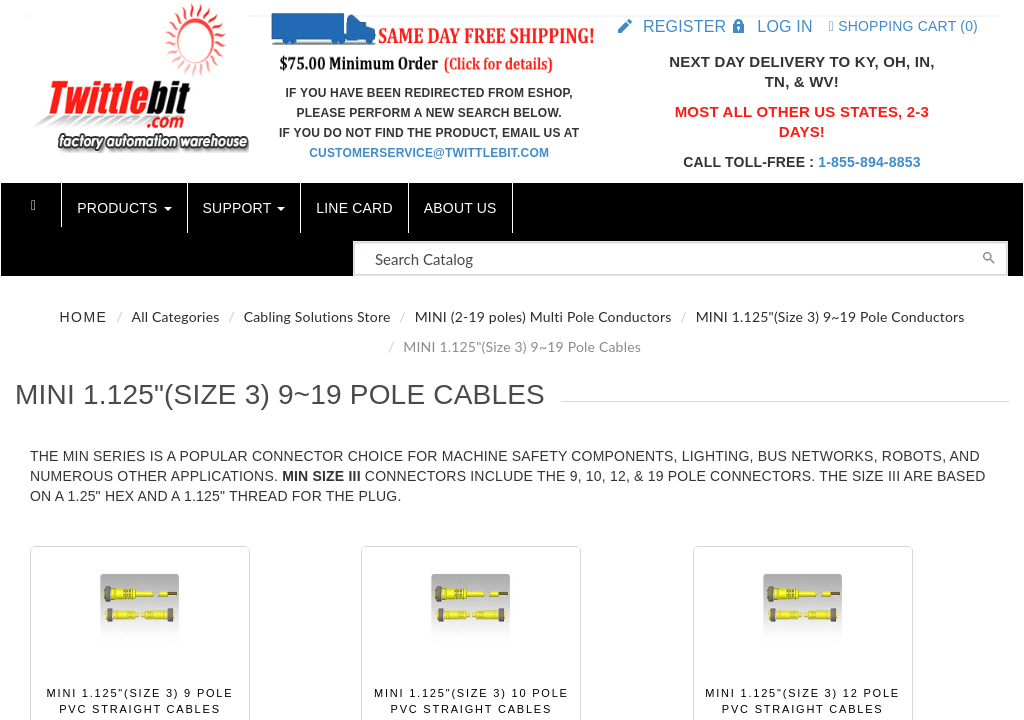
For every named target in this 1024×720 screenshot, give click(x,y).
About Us (460, 208)
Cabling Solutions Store (317, 316)
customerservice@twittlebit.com (429, 153)
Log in (784, 26)
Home (83, 317)
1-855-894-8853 (869, 162)
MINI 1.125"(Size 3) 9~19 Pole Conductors (830, 316)
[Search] (989, 256)
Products (124, 208)
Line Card (354, 208)
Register (684, 26)
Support (244, 208)
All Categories (175, 316)
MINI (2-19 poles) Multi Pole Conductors (543, 316)
